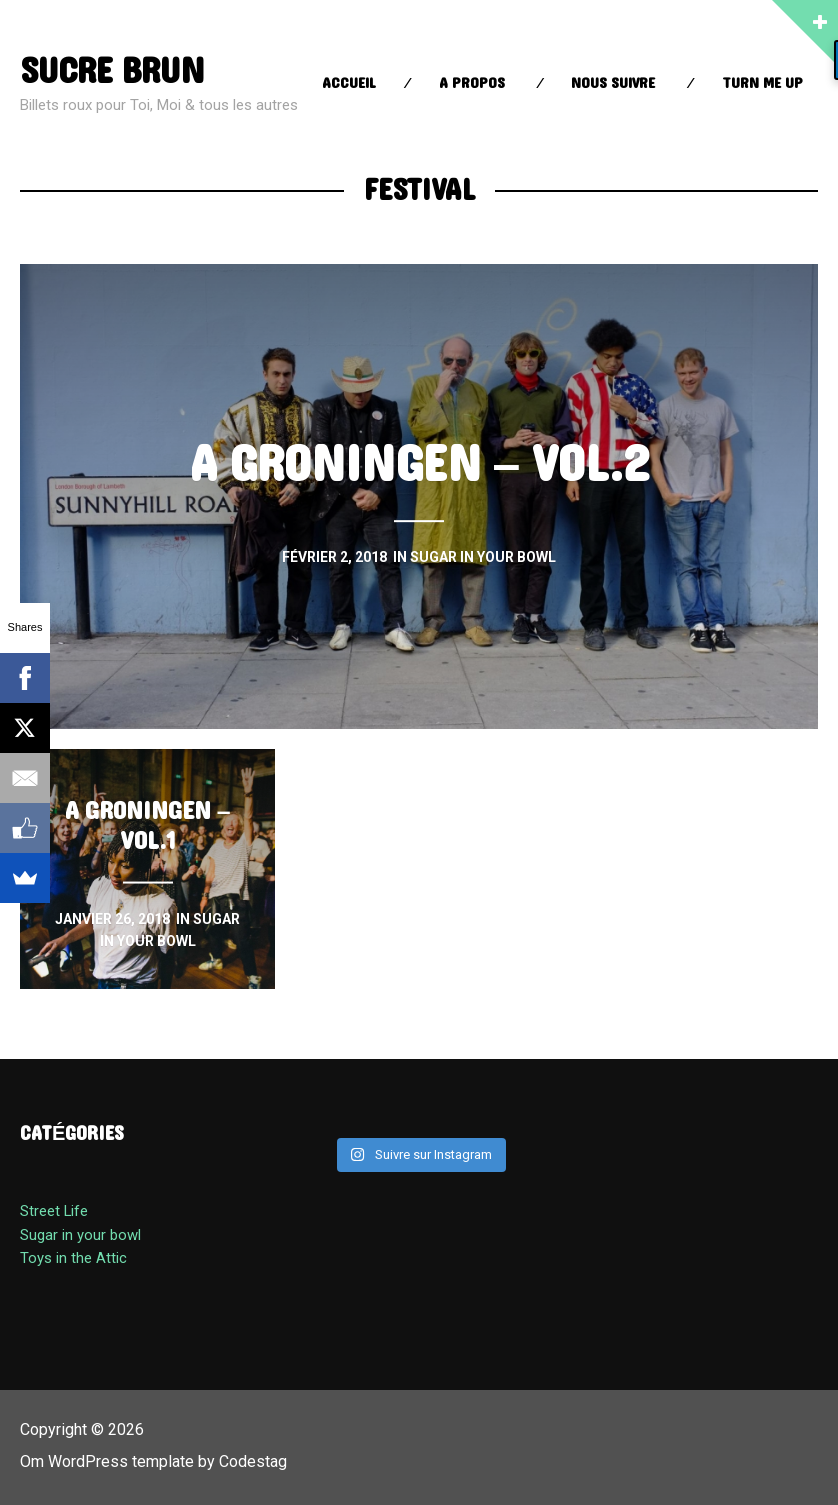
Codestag (253, 1461)
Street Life (54, 1211)
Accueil (349, 83)
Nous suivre (613, 83)
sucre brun (113, 71)
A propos (472, 83)
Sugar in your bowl (80, 1235)
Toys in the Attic (73, 1258)
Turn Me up (762, 83)
